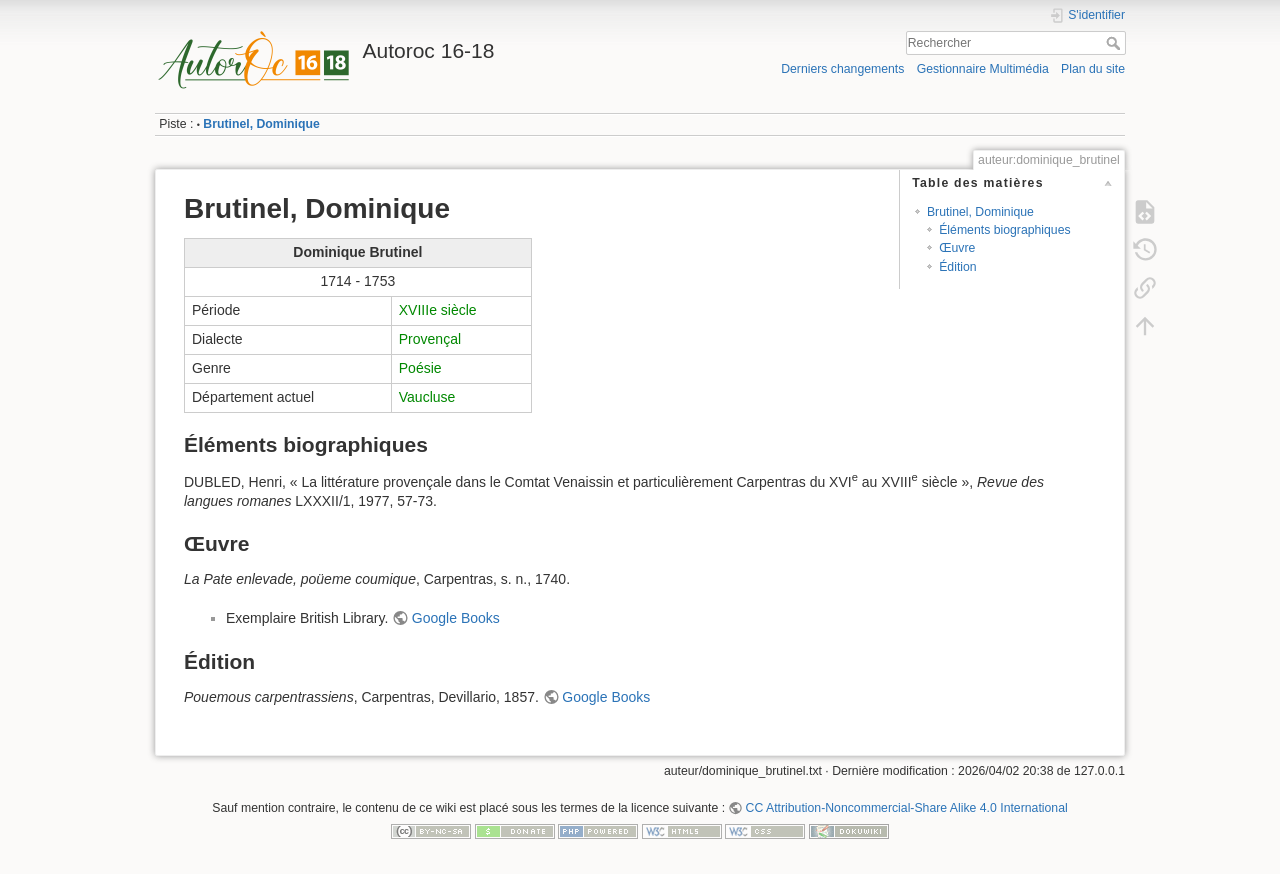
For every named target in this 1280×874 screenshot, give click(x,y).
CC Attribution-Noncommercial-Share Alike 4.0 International (907, 808)
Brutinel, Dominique (261, 124)
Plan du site (1093, 69)
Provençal (430, 339)
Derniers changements (842, 69)
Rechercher (1115, 43)
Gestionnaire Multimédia (983, 69)
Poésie (420, 368)
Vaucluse (427, 397)
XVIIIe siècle (438, 310)
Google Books (456, 618)
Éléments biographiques (1004, 230)
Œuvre (957, 248)
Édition (957, 267)
